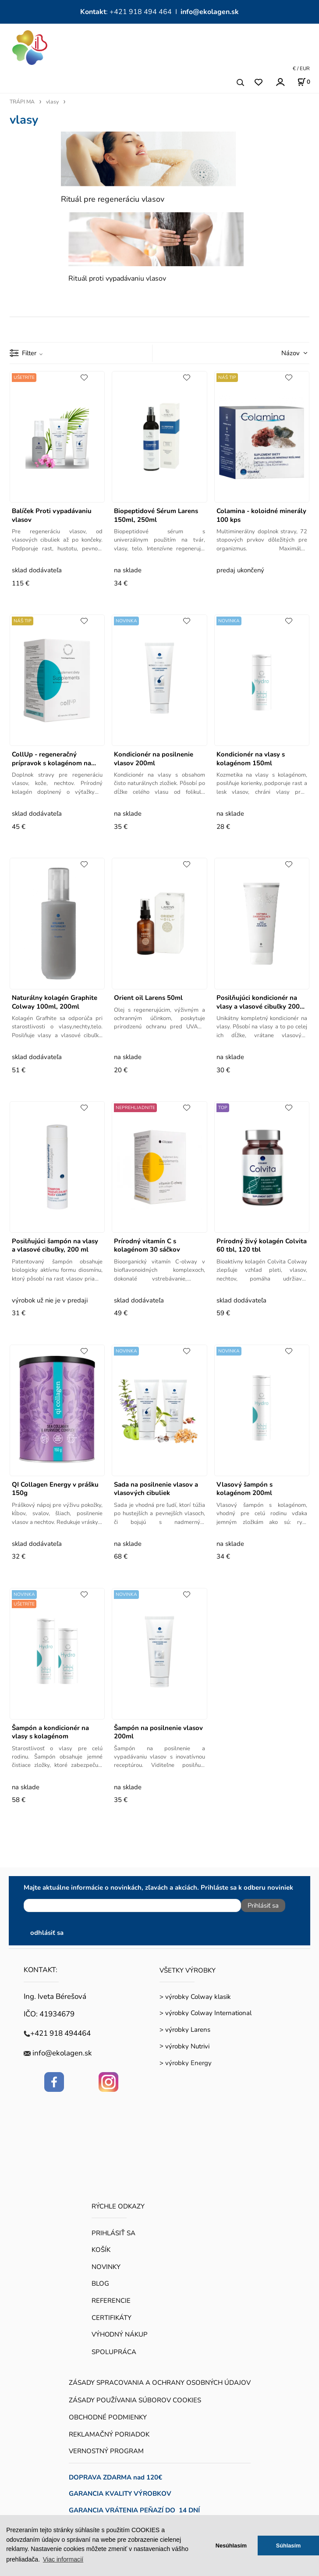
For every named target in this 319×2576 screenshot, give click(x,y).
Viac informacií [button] (63, 2559)
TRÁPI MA (22, 101)
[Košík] (303, 82)
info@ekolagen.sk (210, 12)
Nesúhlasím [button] (231, 2545)
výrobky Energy (188, 2063)
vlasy (52, 101)
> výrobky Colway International (206, 2013)
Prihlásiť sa (263, 1905)
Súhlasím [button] (288, 2545)
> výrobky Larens (185, 2029)
